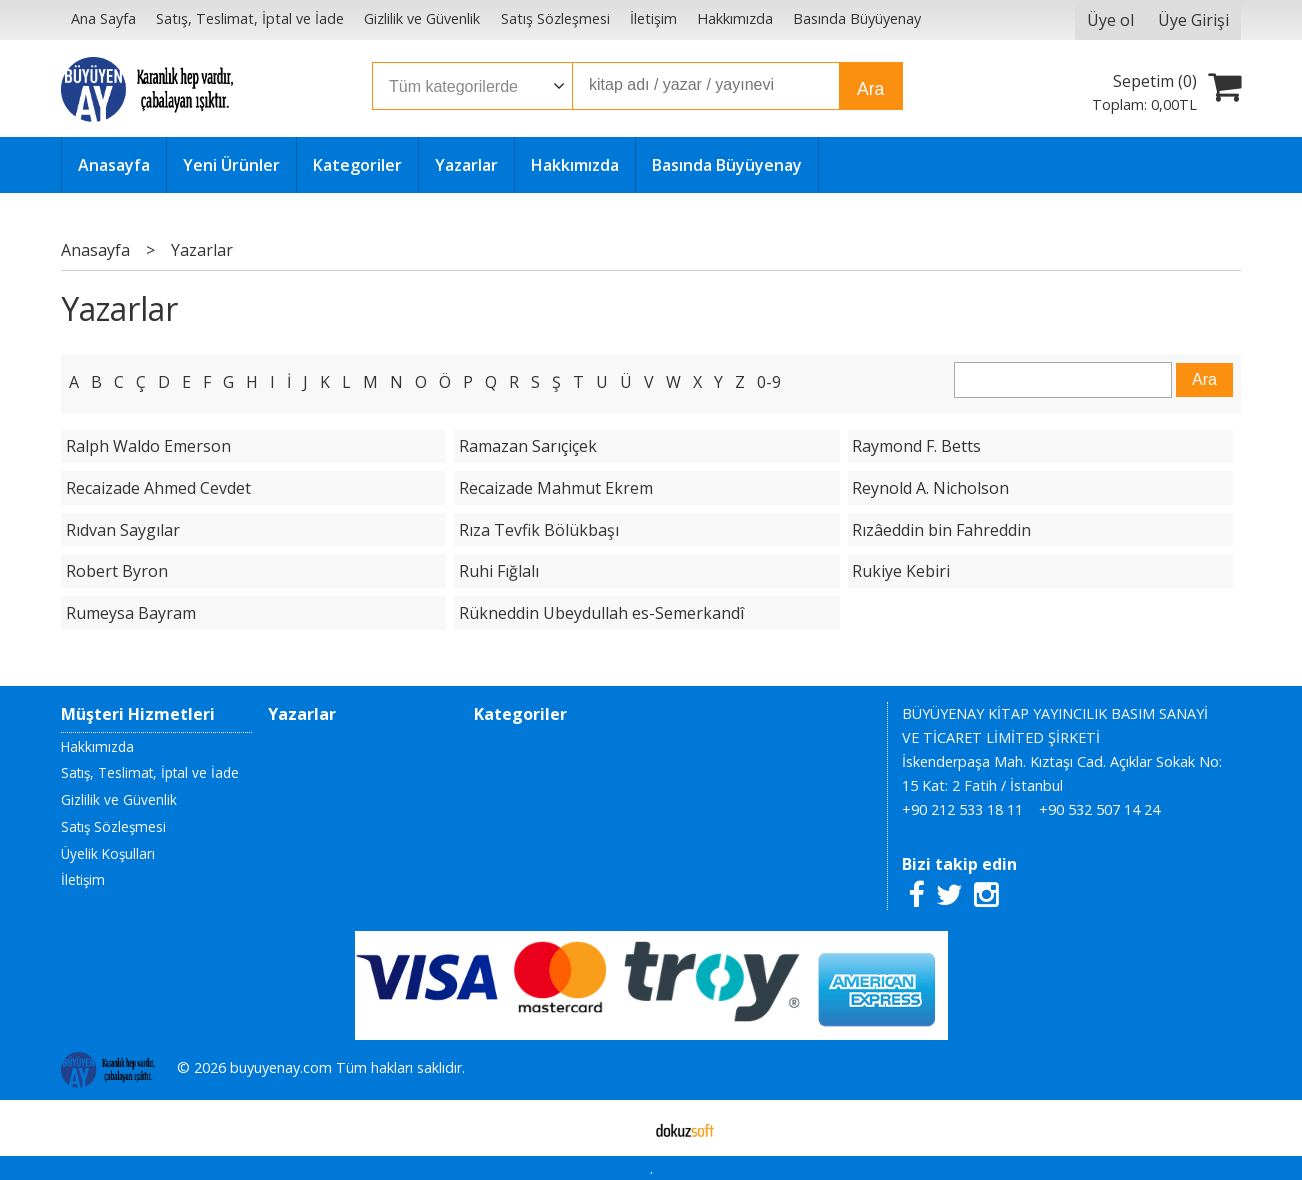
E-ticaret (619, 1128)
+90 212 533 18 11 (962, 809)
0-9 (769, 382)
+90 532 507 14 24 (1099, 809)
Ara (870, 89)
